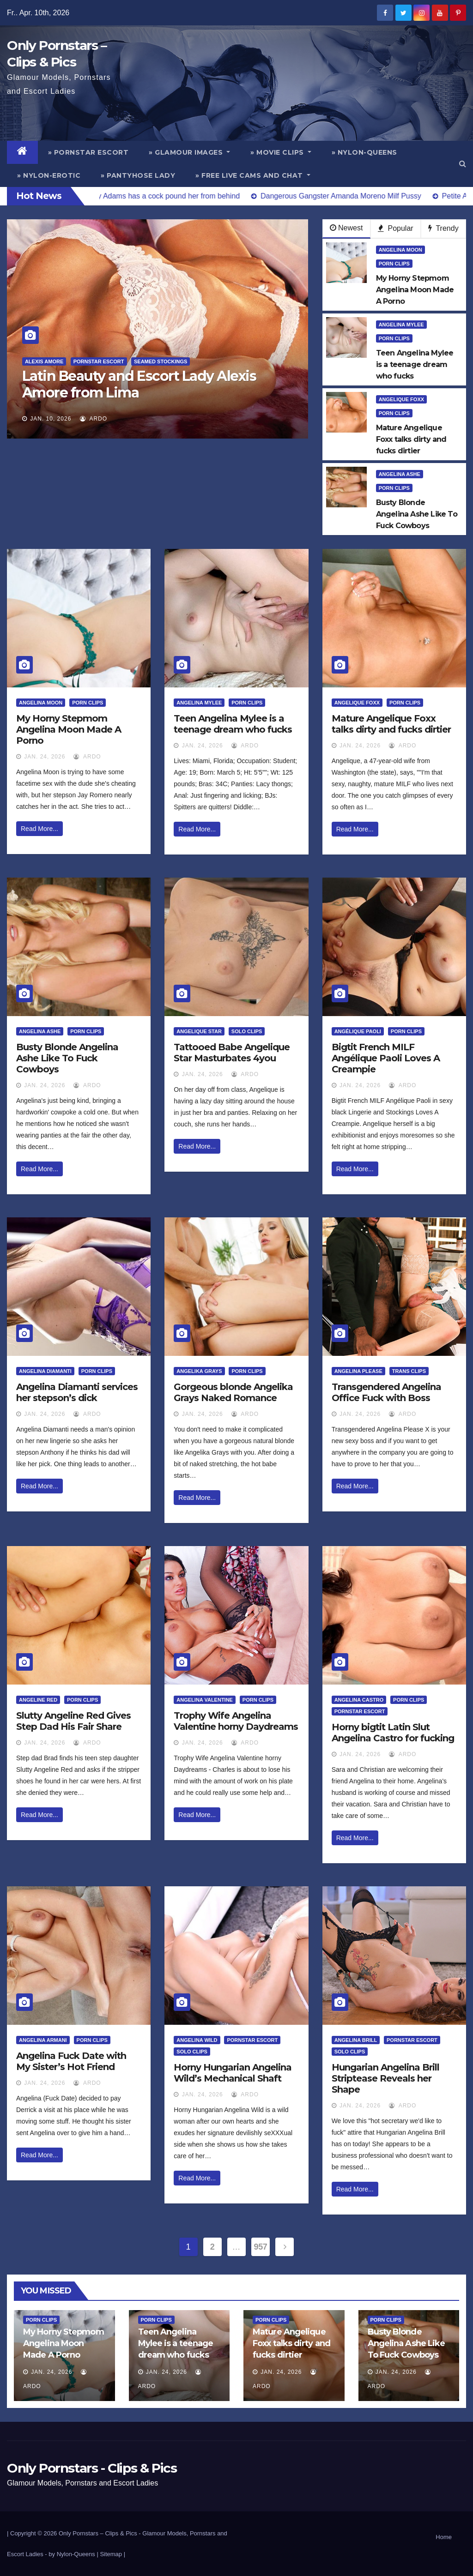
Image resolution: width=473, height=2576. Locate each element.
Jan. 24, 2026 (44, 756)
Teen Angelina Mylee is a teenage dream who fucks (233, 724)
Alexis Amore (44, 361)
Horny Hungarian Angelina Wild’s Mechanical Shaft (232, 2073)
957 (260, 2246)
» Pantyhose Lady (138, 175)
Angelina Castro (359, 1700)
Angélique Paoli (357, 1031)
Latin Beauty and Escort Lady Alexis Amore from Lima (139, 384)
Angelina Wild (196, 2040)
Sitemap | (112, 2554)
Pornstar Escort (98, 361)
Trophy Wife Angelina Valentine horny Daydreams (236, 1721)
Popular (395, 228)
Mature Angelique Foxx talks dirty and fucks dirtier (391, 724)
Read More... (39, 828)
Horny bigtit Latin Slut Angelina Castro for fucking (393, 1732)
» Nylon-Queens (364, 152)
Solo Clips (246, 1031)
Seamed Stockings (160, 361)
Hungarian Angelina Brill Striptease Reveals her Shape (385, 2078)
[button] (462, 164)
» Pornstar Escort (88, 152)
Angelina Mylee (401, 324)
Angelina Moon (400, 250)
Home (444, 2537)
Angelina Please (358, 1371)
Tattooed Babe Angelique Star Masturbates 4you (232, 1052)
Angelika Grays (199, 1371)
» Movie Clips (280, 152)
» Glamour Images (189, 152)
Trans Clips (409, 1371)
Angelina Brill (355, 2040)
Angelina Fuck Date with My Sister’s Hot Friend (71, 2061)
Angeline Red (38, 1700)
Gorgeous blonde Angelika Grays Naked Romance (233, 1392)
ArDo (93, 418)
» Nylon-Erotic (48, 175)
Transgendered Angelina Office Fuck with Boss (386, 1392)
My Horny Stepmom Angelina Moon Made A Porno (68, 729)
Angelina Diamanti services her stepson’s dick (77, 1392)
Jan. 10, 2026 (50, 418)
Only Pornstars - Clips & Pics (91, 2468)
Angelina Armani (43, 2040)
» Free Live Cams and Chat (252, 175)
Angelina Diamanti (45, 1371)
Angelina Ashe (399, 474)
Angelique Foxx (401, 399)
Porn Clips (394, 263)
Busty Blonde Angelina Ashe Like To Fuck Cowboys (67, 1058)
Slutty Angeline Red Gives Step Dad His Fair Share (73, 1721)
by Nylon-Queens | (74, 2554)
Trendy (443, 228)
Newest (346, 228)
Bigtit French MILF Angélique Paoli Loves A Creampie (386, 1058)
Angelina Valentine (204, 1700)
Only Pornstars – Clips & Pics (98, 2533)
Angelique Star (199, 1031)
